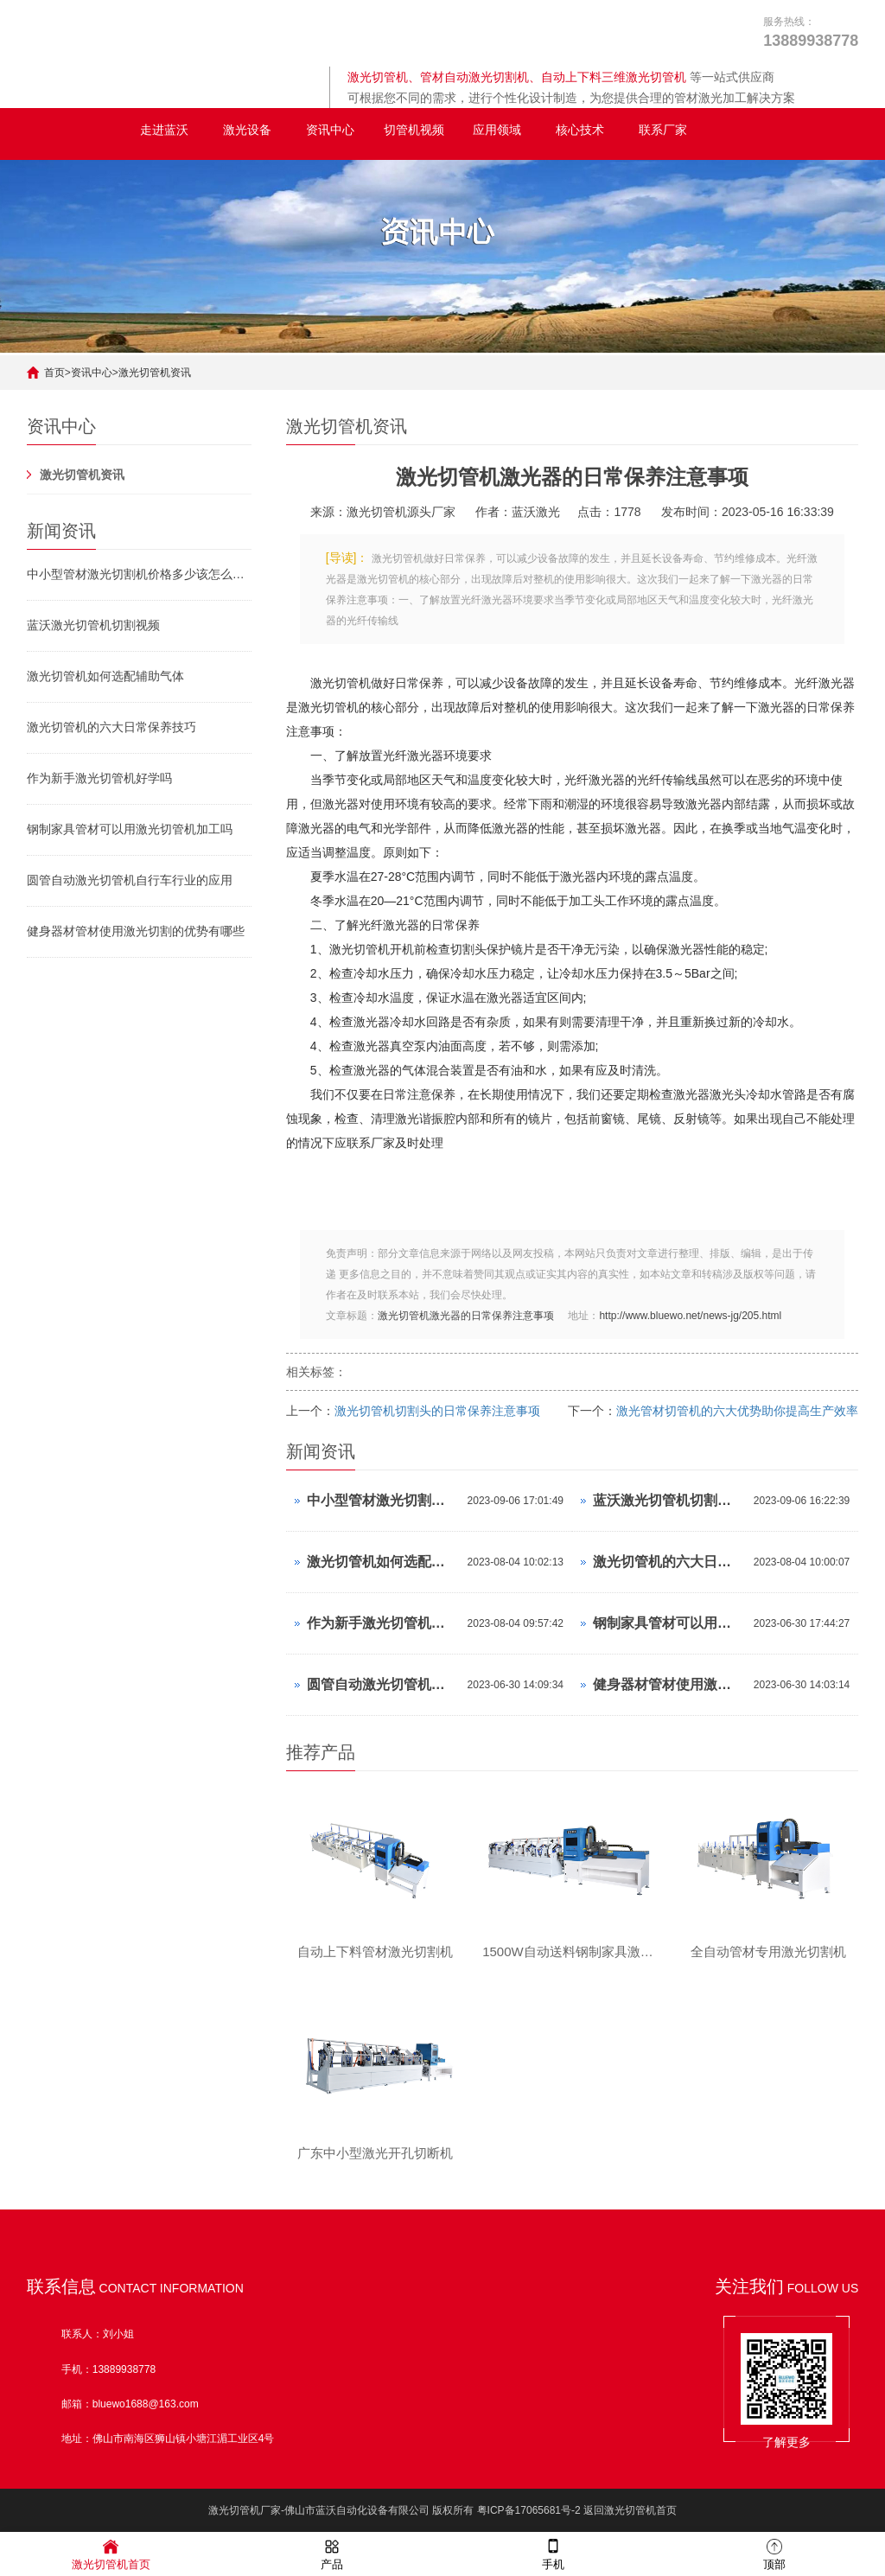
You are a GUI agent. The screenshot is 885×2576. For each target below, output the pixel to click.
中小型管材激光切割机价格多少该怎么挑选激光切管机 (139, 574)
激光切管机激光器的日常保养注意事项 (466, 1316)
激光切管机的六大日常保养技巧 (111, 727)
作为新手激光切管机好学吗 (99, 778)
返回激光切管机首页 (630, 2511)
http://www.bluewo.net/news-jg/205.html (690, 1316)
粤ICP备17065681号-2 (529, 2511)
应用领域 (497, 130)
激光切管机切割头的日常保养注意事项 (437, 1411)
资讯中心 (330, 130)
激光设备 (247, 130)
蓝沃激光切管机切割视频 (93, 625)
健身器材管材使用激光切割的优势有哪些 (136, 931)
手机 (553, 2553)
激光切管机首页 (111, 2553)
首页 (54, 373)
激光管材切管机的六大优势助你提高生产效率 (737, 1411)
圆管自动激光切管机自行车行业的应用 (129, 880)
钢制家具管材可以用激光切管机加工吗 (129, 829)
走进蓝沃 (164, 130)
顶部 (774, 2553)
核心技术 (580, 130)
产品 (332, 2553)
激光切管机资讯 (154, 373)
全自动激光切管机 (75, 129)
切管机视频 (414, 130)
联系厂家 (663, 130)
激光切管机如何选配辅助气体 (105, 676)
